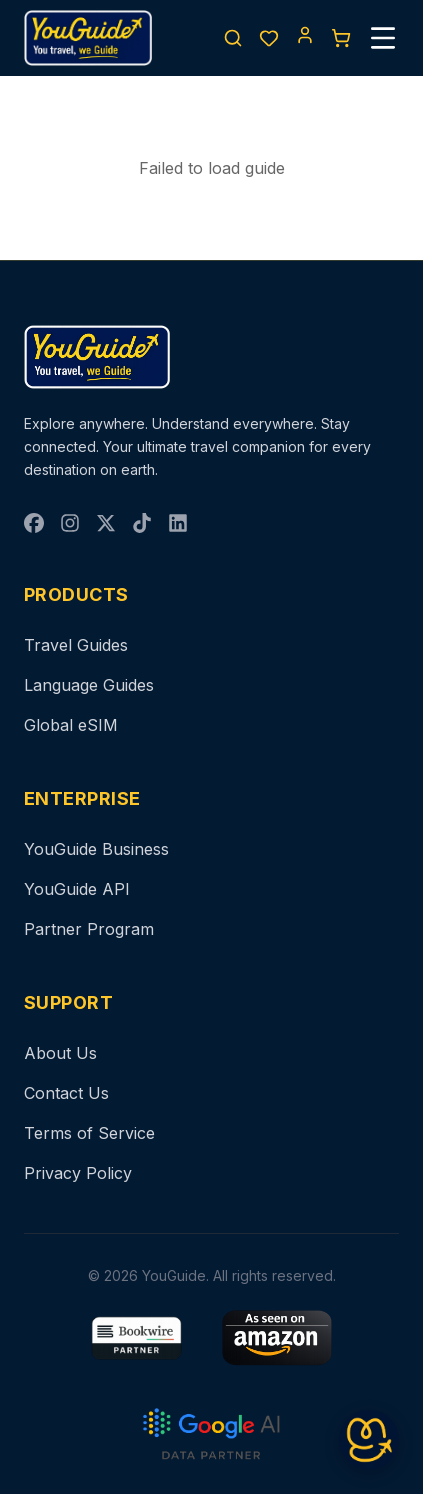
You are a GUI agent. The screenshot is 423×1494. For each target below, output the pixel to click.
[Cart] (341, 38)
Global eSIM (71, 725)
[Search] (233, 38)
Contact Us (66, 1093)
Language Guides (89, 685)
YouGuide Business (96, 849)
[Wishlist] (269, 38)
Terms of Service (89, 1133)
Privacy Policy (78, 1173)
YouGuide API (77, 889)
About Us (60, 1053)
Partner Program (89, 929)
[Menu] (383, 38)
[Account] (305, 35)
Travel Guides (76, 645)
